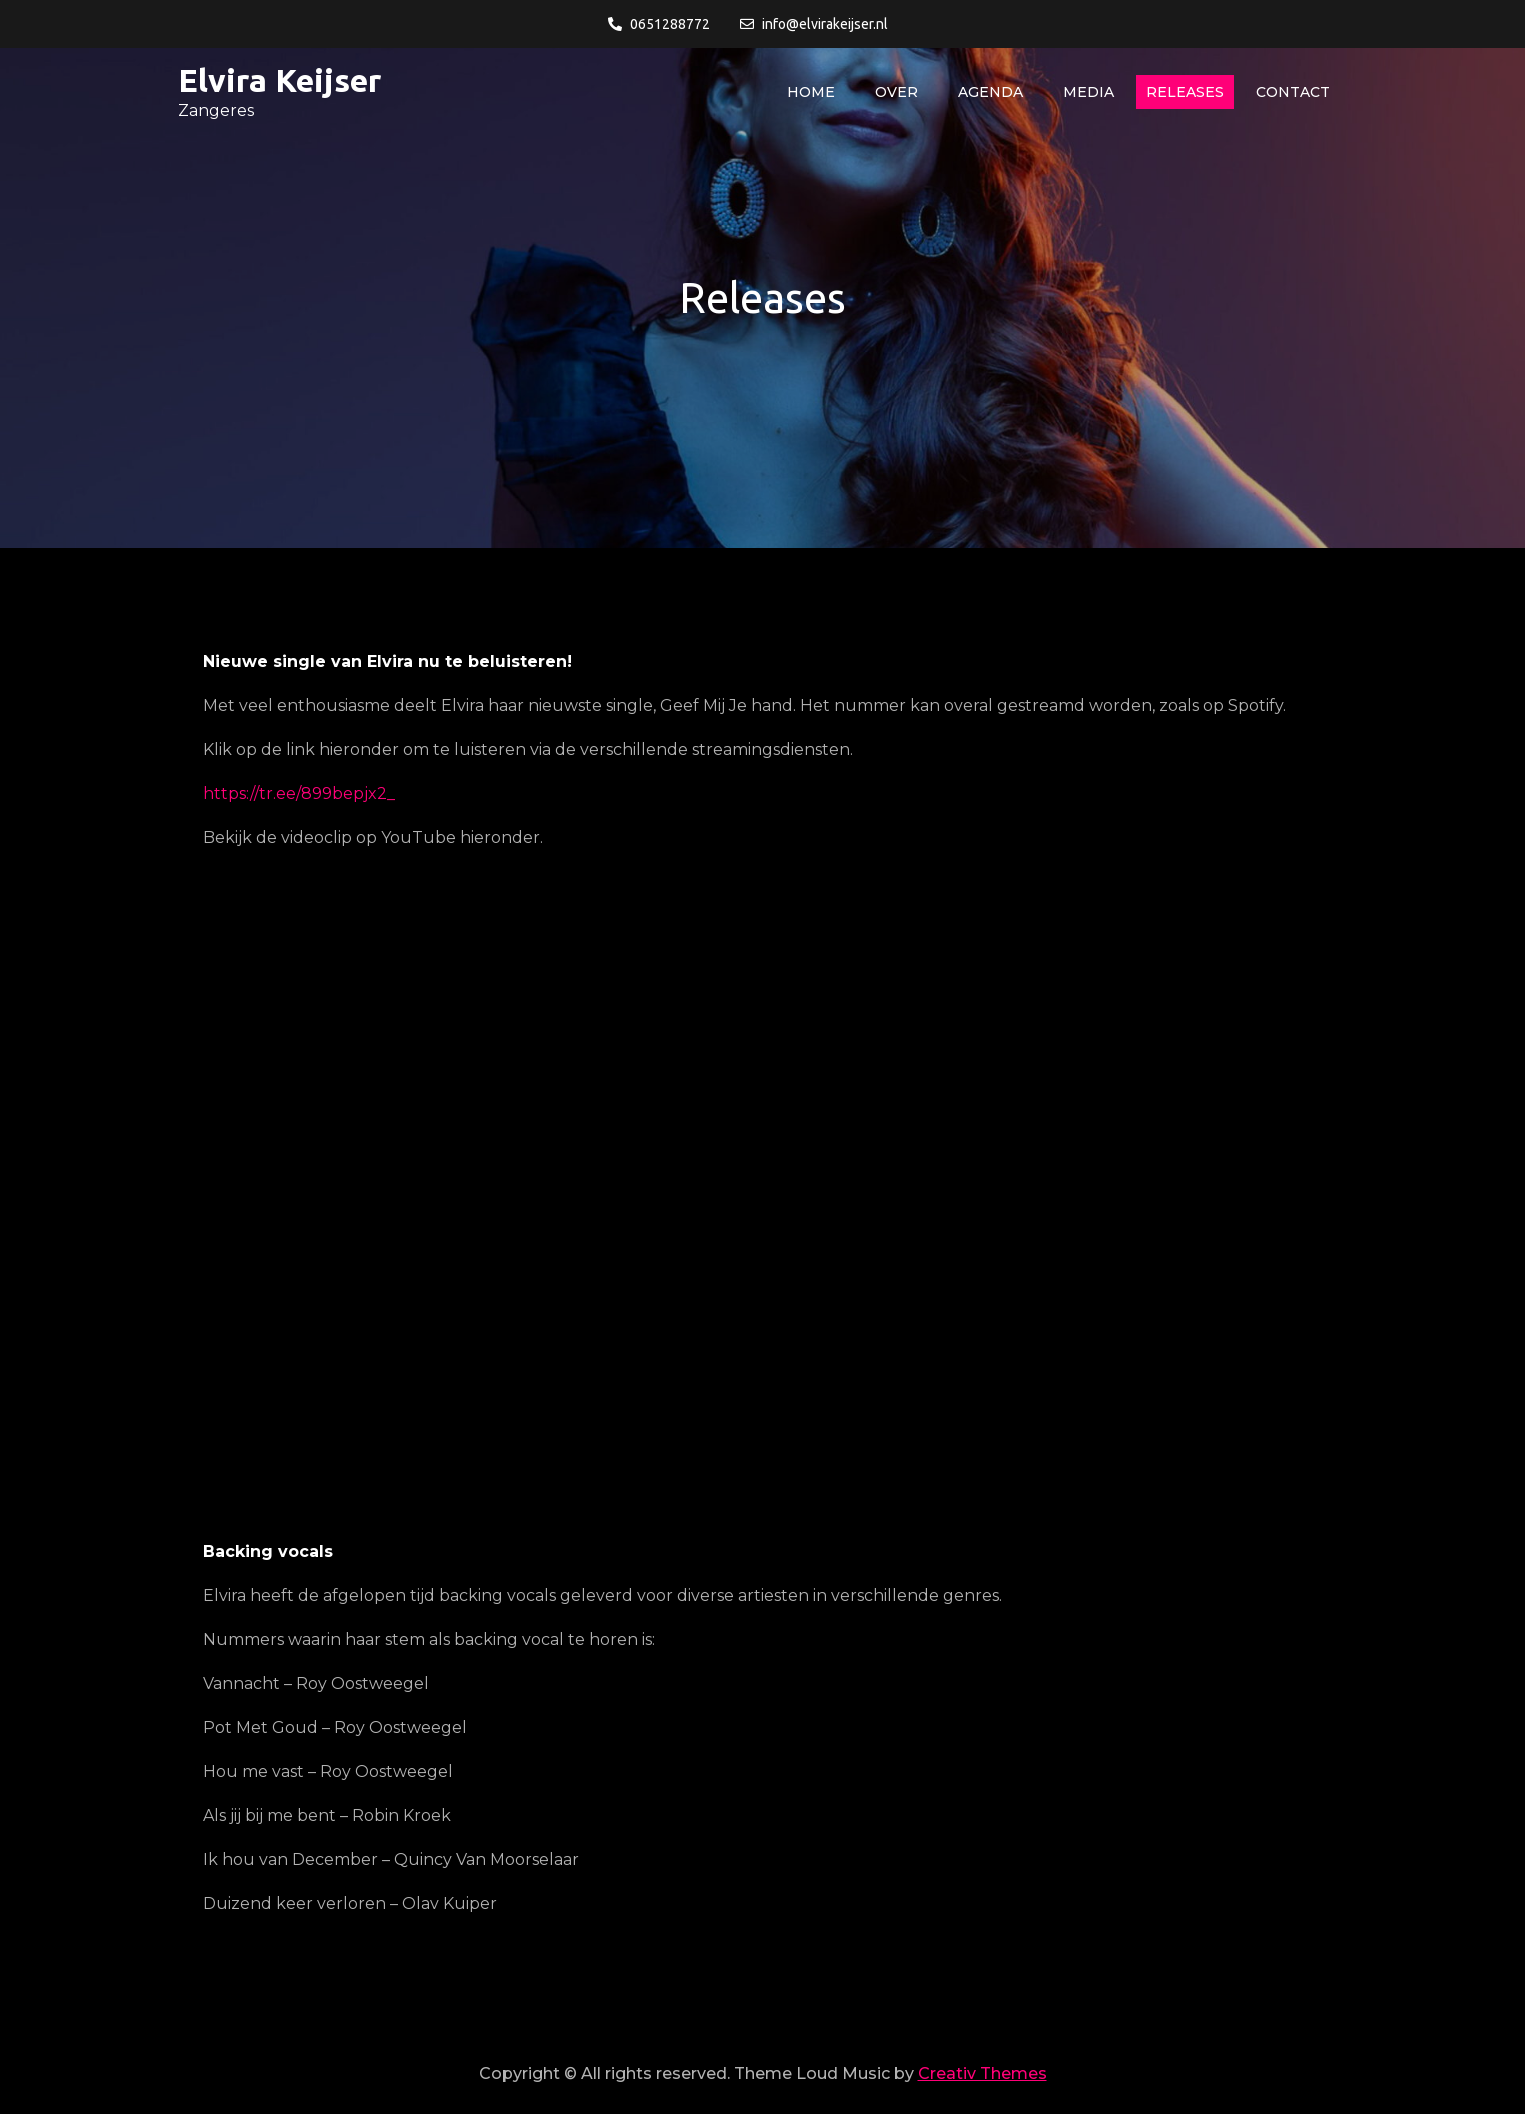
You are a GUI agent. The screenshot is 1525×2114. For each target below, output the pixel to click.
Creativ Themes (982, 2073)
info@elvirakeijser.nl (814, 24)
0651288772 (659, 24)
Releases (1185, 92)
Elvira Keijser (279, 80)
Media (1088, 92)
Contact (1293, 92)
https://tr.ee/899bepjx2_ (299, 793)
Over (896, 92)
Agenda (990, 92)
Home (811, 92)
